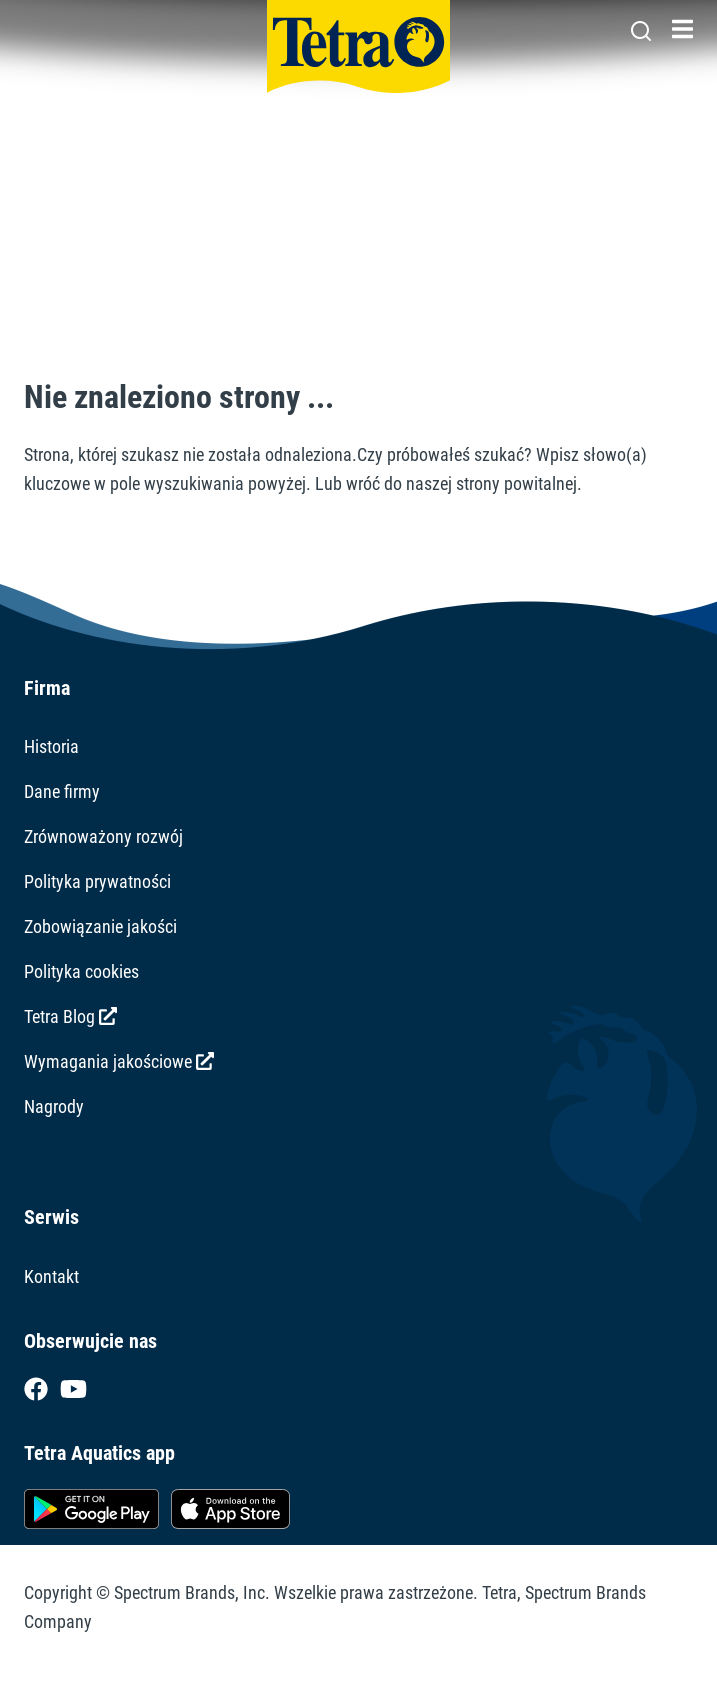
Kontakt (51, 1276)
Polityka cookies (81, 971)
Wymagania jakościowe (119, 1061)
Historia (51, 746)
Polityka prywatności (97, 881)
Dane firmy (62, 791)
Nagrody (54, 1106)
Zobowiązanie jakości (100, 926)
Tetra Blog (70, 1016)
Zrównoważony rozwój (103, 836)
